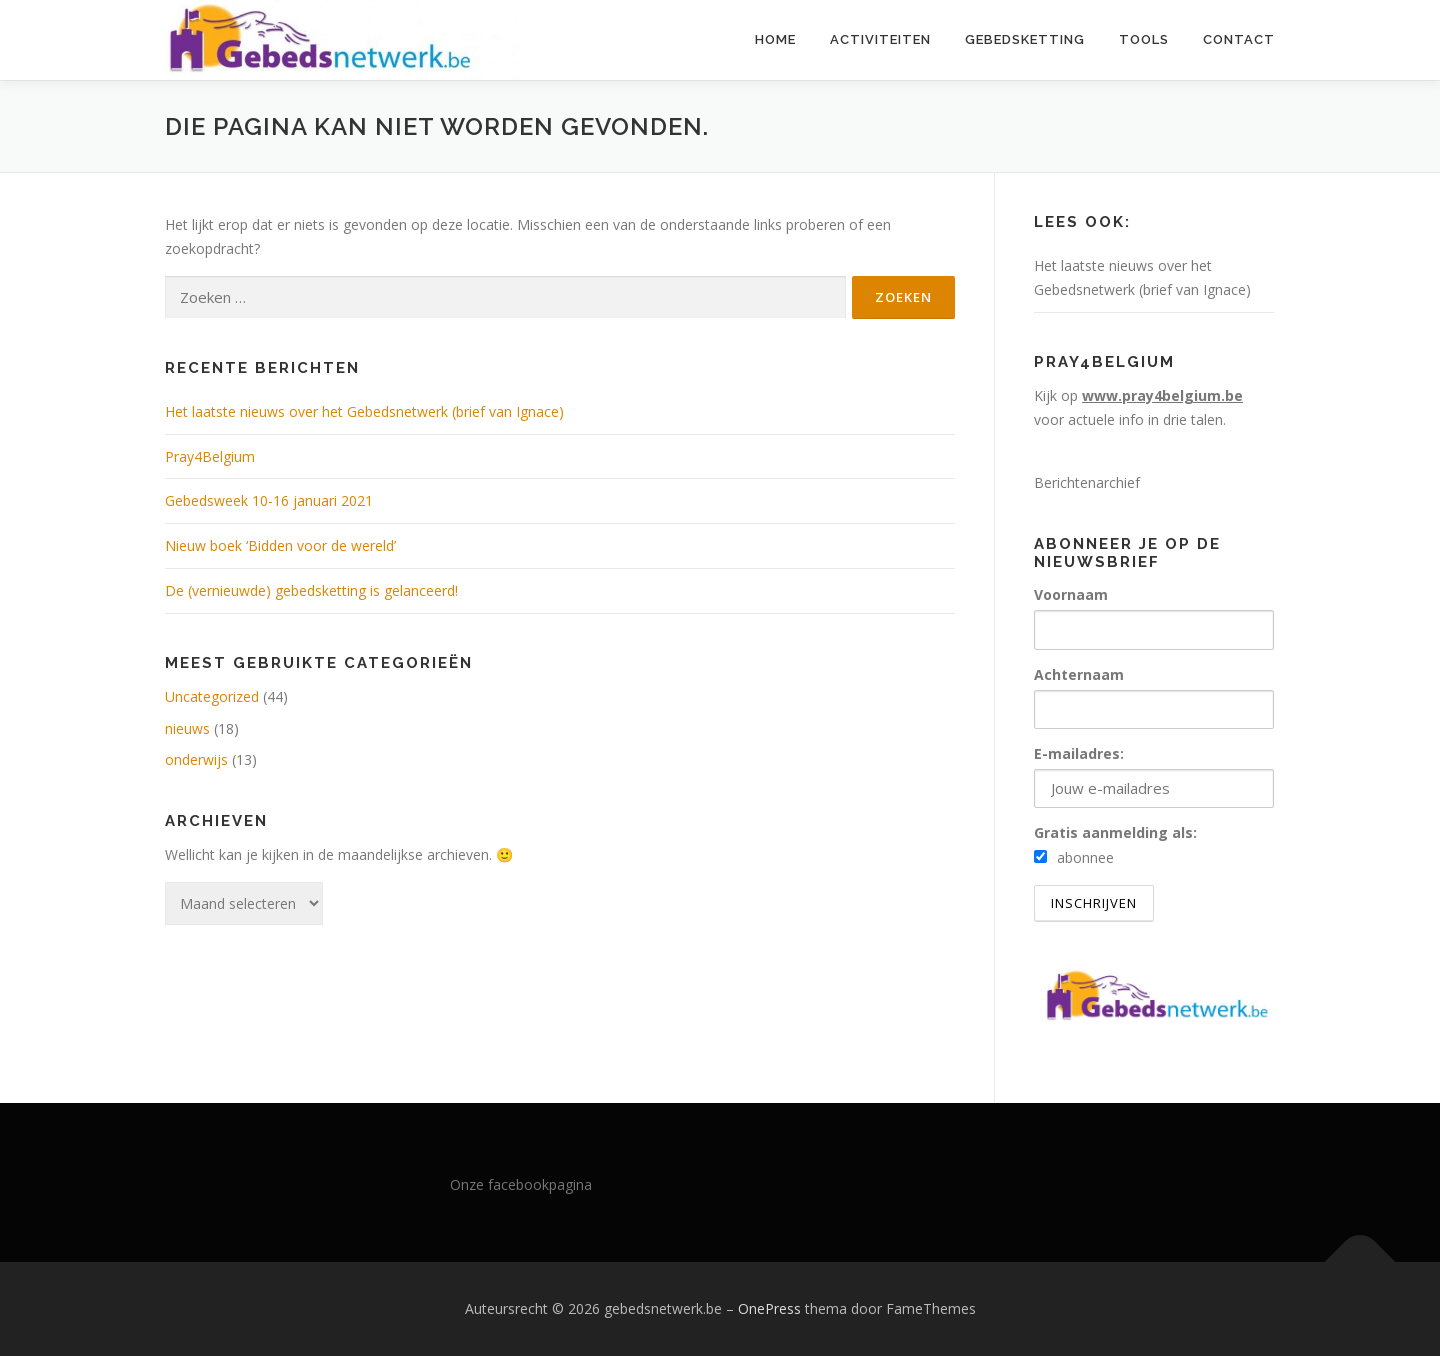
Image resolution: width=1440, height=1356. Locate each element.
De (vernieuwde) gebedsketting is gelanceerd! (311, 590)
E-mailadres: (1154, 776)
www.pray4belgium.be (1162, 395)
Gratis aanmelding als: (1115, 832)
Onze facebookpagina (521, 1184)
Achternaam (1079, 674)
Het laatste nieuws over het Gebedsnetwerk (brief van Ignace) (364, 411)
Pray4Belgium (210, 456)
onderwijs (196, 759)
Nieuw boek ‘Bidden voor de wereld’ (280, 545)
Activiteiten (880, 39)
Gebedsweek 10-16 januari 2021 (269, 500)
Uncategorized (212, 696)
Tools (1144, 39)
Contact (1239, 39)
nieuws (187, 728)
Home (775, 39)
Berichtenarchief (1087, 482)
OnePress (769, 1308)
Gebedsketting (1025, 39)
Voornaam (1071, 594)
